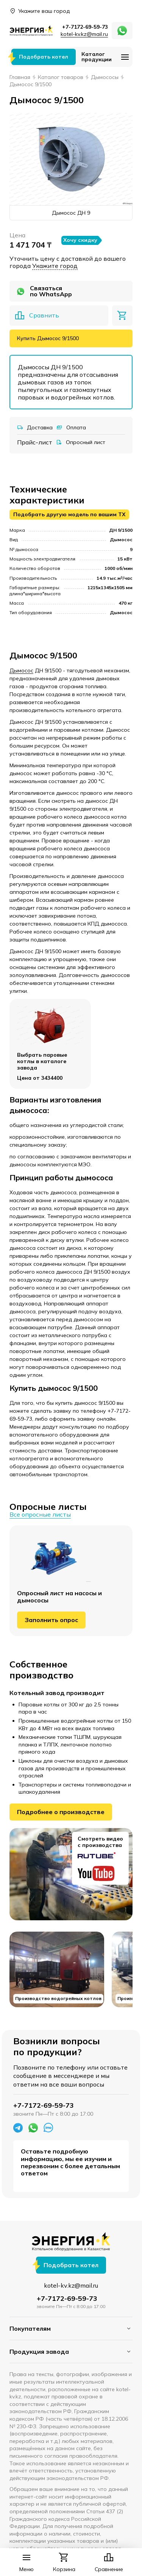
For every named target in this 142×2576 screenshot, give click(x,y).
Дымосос (21, 670)
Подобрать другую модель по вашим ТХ (69, 514)
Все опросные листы (40, 1514)
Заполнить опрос (51, 1620)
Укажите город (55, 265)
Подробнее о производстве (61, 1812)
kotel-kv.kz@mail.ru (84, 34)
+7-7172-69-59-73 (85, 27)
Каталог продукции (96, 57)
